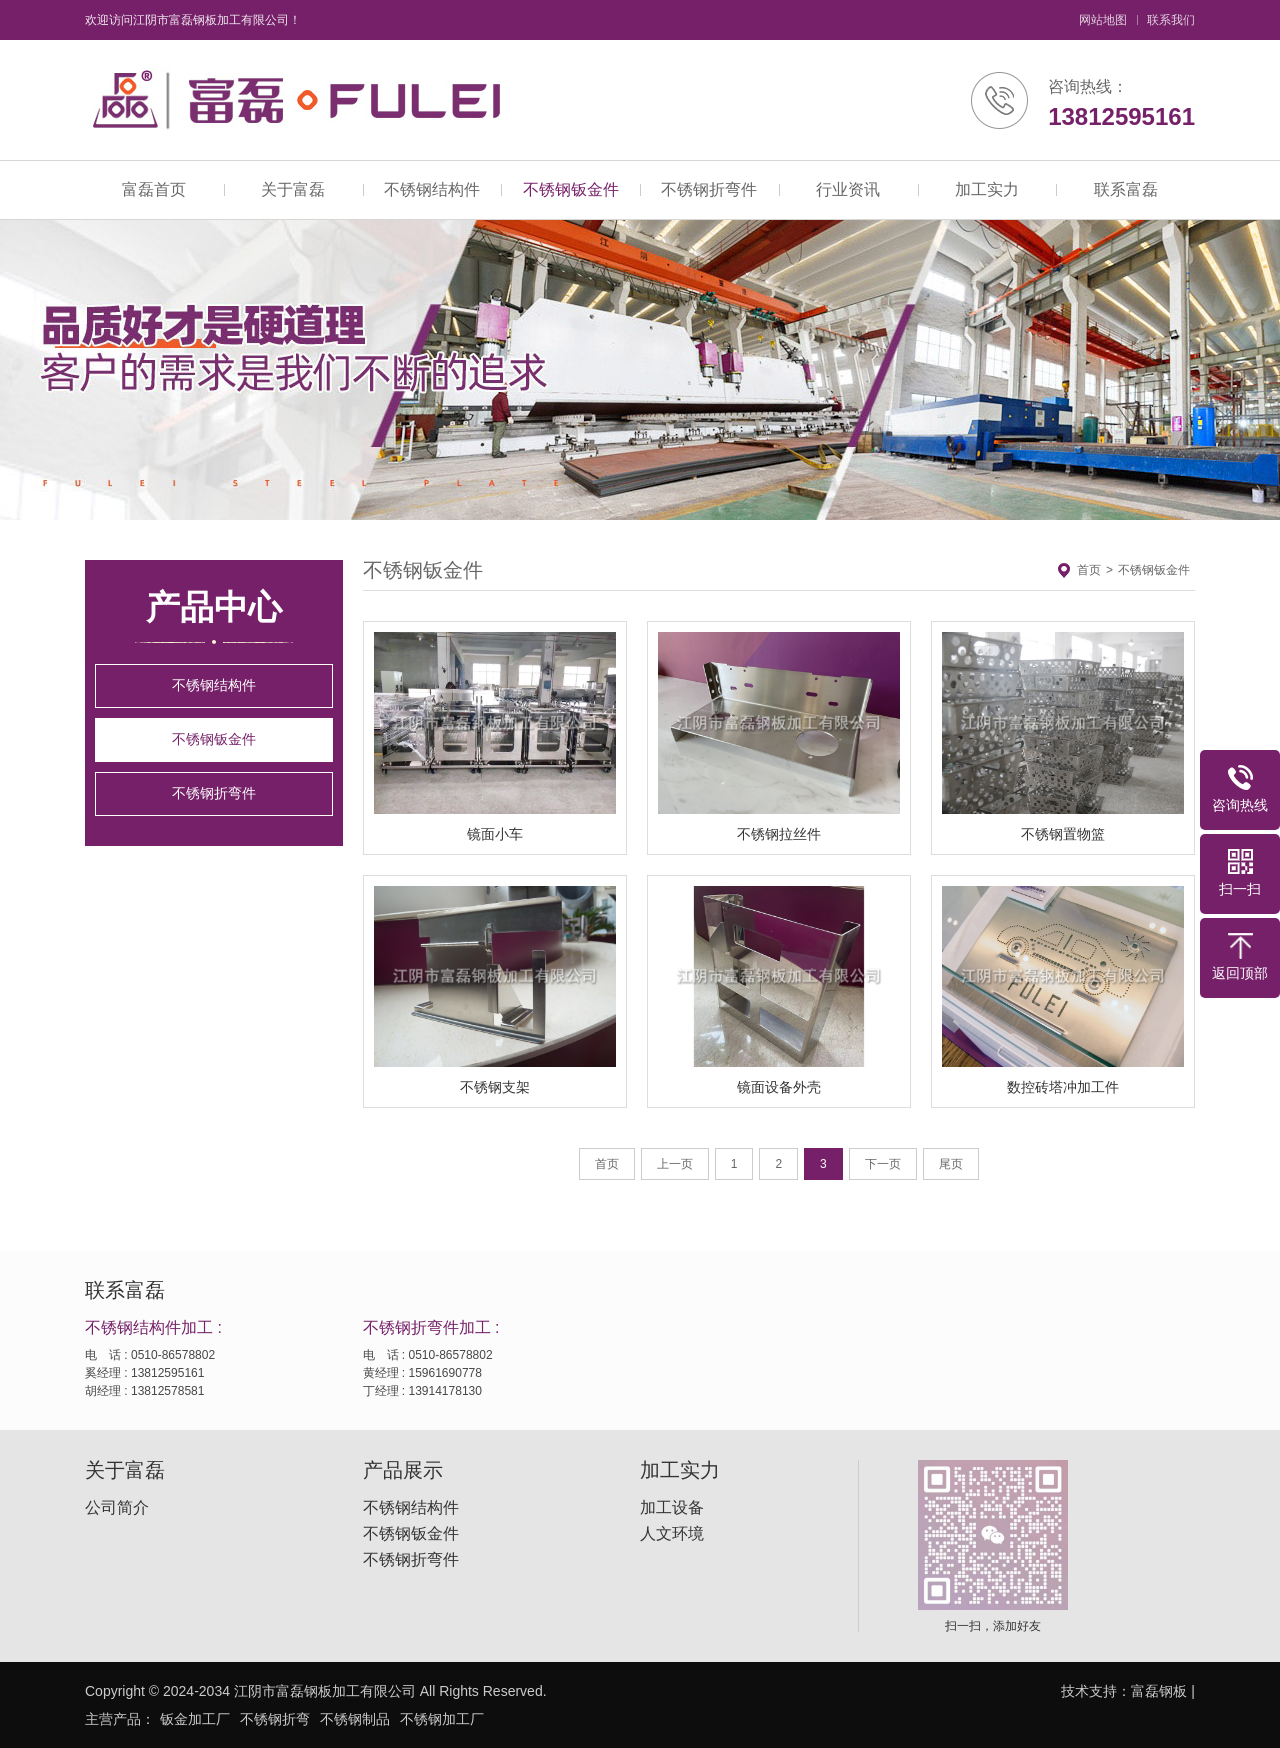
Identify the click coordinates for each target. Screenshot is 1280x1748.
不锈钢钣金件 (571, 189)
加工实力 (987, 189)
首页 (1089, 570)
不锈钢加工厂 (442, 1719)
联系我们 (1171, 20)
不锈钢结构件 (432, 189)
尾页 (951, 1164)
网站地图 (1103, 20)
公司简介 (117, 1508)
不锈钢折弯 (275, 1719)
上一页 (675, 1164)
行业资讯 (848, 189)
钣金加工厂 (195, 1719)
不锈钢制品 (355, 1719)
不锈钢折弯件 (709, 189)
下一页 (883, 1164)
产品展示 (403, 1470)
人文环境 (672, 1534)
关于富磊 (293, 189)
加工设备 (672, 1508)
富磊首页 (154, 189)
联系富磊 (1126, 189)
